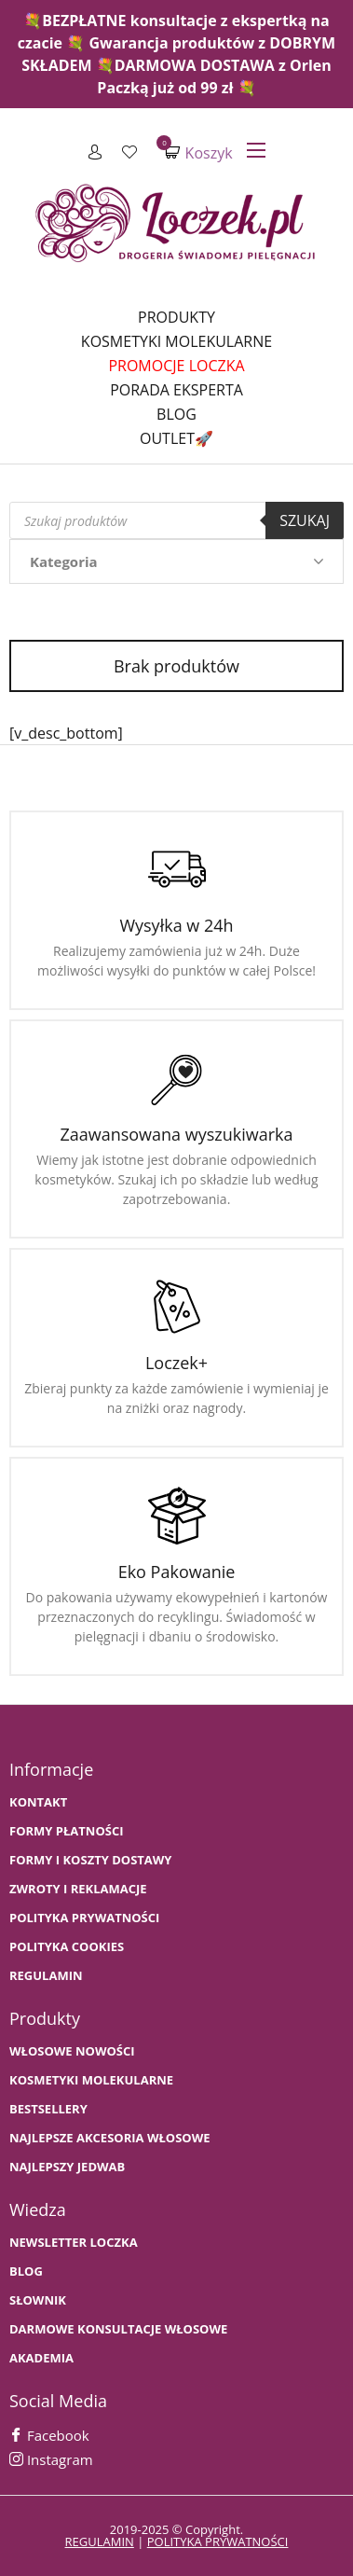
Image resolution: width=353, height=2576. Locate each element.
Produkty (176, 317)
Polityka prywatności (84, 1918)
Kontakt (38, 1802)
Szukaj (304, 520)
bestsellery (48, 2109)
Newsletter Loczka (73, 2243)
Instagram (51, 2459)
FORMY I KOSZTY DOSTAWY (90, 1860)
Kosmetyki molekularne (176, 341)
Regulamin (46, 1976)
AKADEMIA (41, 2358)
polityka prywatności (218, 2541)
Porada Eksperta (176, 389)
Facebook (49, 2435)
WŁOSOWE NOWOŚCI (72, 2051)
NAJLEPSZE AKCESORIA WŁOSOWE (109, 2138)
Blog (176, 414)
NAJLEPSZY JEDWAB (67, 2167)
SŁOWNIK (37, 2300)
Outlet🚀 (176, 438)
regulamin (99, 2541)
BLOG (26, 2271)
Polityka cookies (66, 1947)
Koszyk (198, 152)
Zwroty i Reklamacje (78, 1889)
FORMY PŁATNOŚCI (66, 1831)
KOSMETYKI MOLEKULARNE (91, 2080)
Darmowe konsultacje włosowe (118, 2329)
